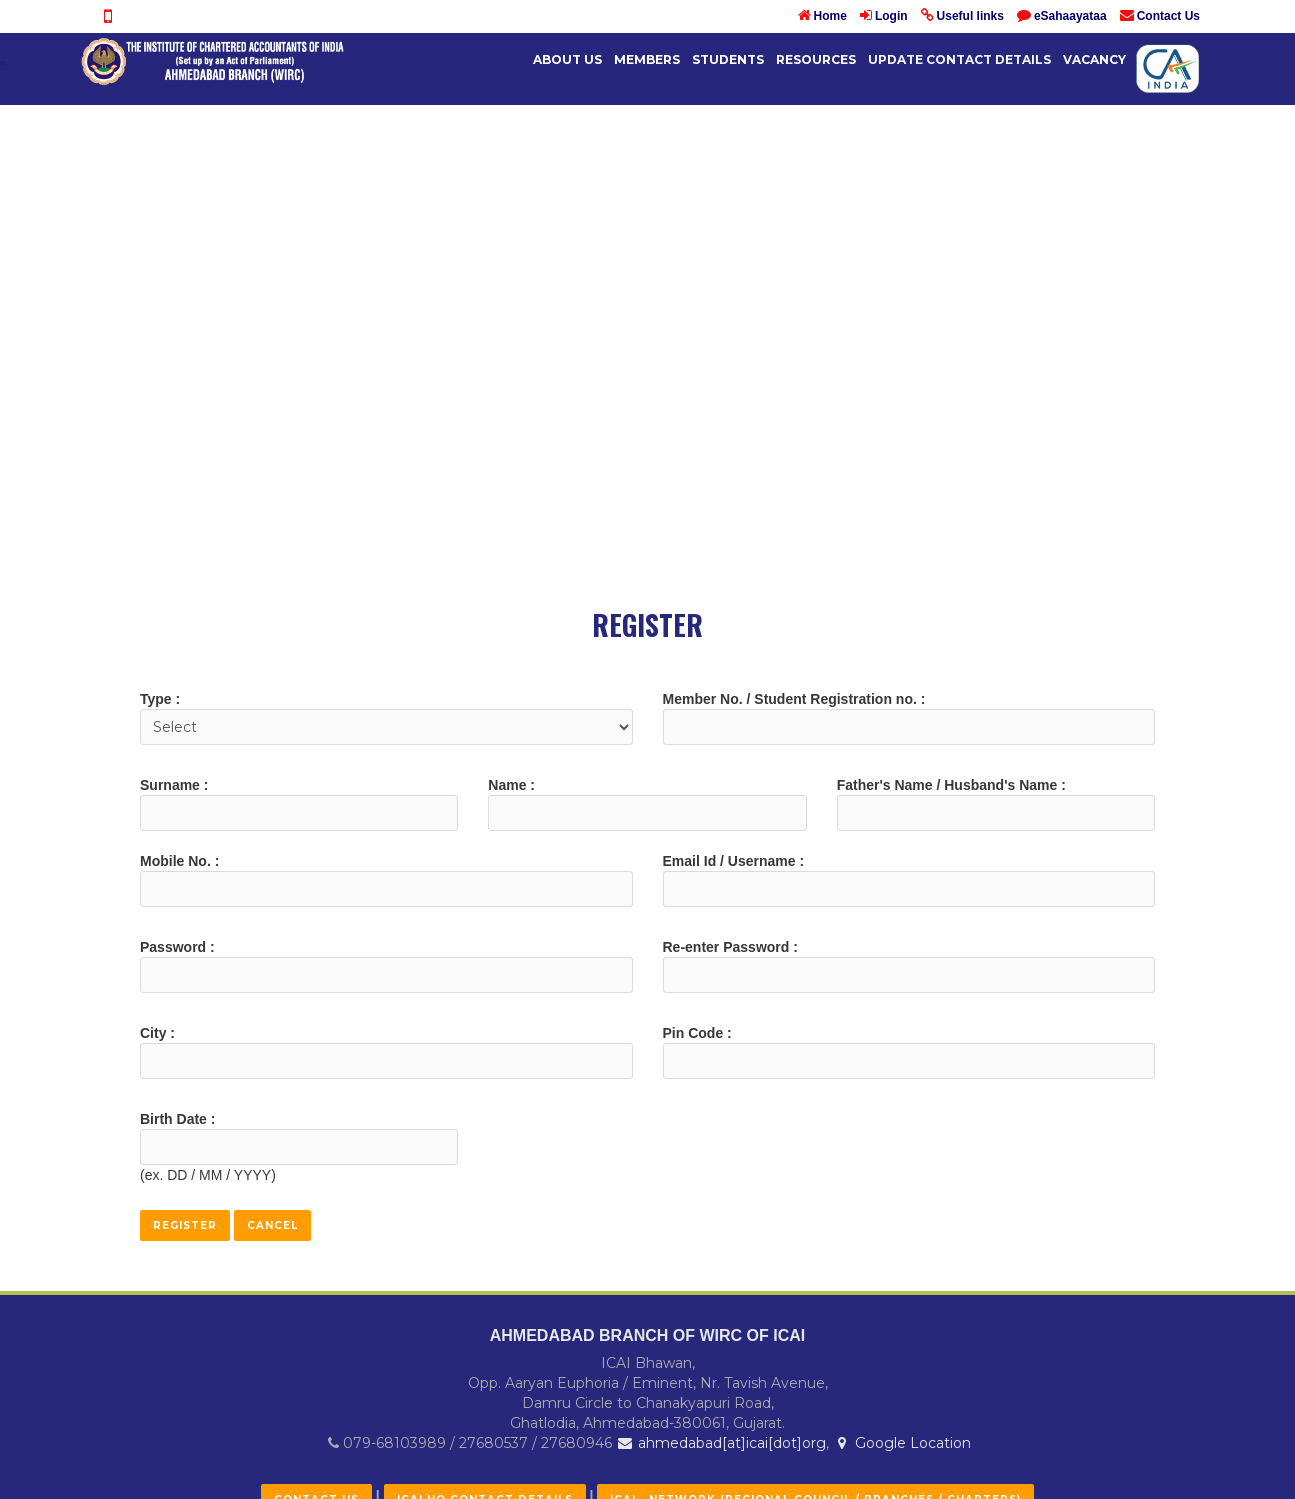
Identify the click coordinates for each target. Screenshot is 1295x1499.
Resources (816, 59)
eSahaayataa (1070, 16)
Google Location (902, 1443)
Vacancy (1094, 59)
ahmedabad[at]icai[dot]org (721, 1443)
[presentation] (640, 1148)
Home (830, 16)
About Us (567, 59)
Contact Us (1168, 16)
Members (647, 59)
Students (728, 59)
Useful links (970, 16)
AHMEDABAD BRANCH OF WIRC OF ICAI (648, 1335)
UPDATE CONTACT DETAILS (959, 59)
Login (891, 16)
